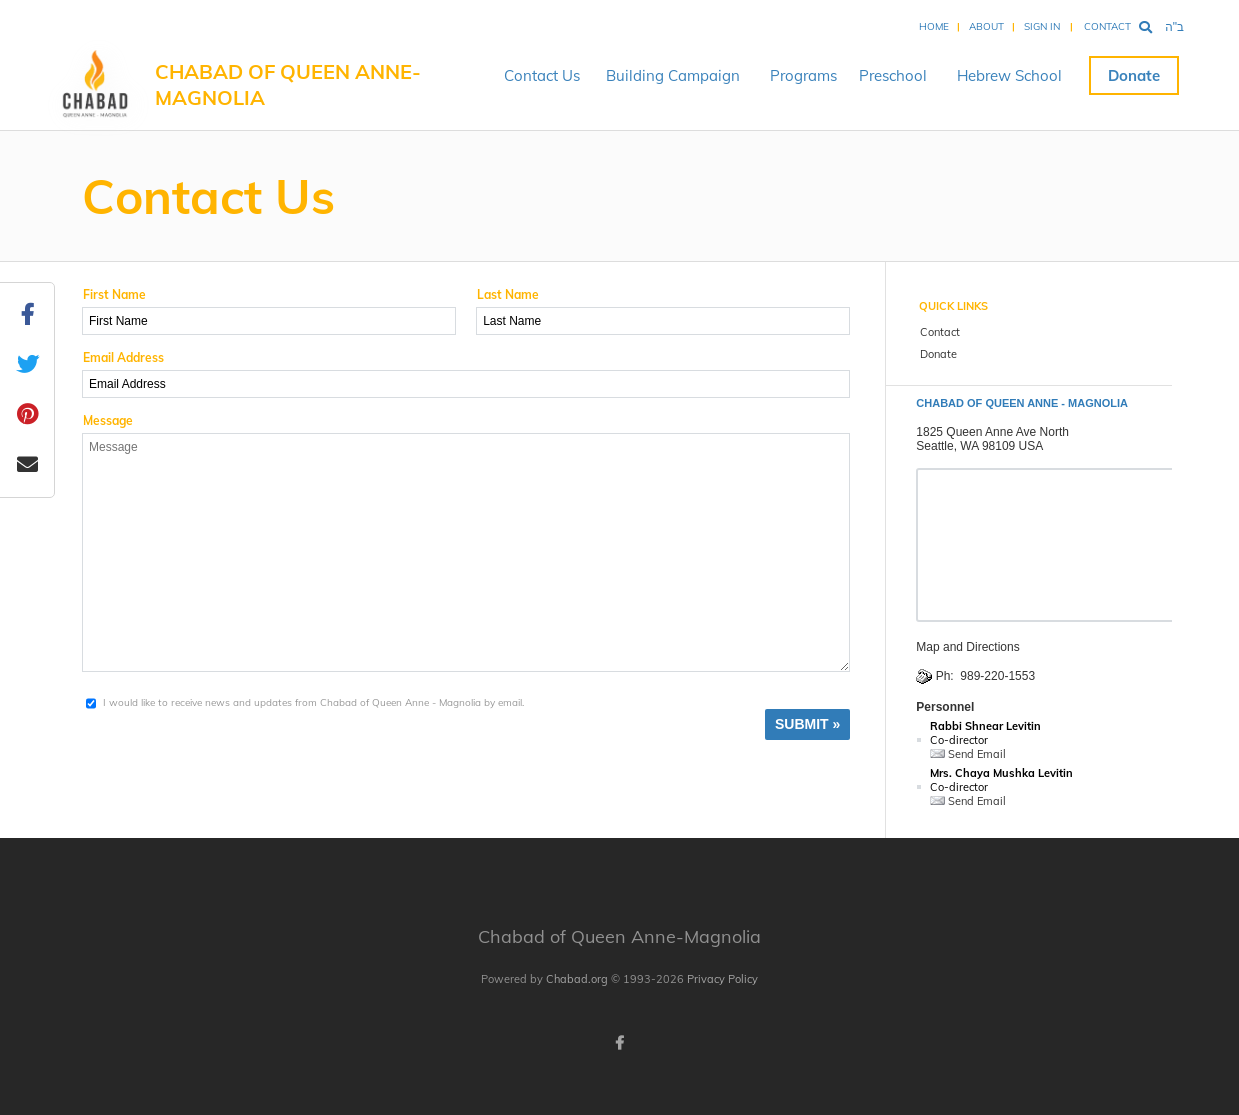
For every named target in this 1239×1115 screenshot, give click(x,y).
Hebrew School (1009, 75)
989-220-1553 (997, 676)
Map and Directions (967, 647)
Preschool (893, 75)
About (986, 26)
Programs (803, 75)
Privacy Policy (722, 979)
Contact (1107, 26)
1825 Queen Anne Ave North (992, 432)
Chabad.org (577, 979)
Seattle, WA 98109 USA (979, 446)
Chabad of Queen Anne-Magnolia (288, 84)
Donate (1134, 75)
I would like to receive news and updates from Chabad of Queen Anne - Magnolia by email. (313, 702)
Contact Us (542, 75)
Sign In (1042, 26)
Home (934, 26)
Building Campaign (673, 75)
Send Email (968, 754)
